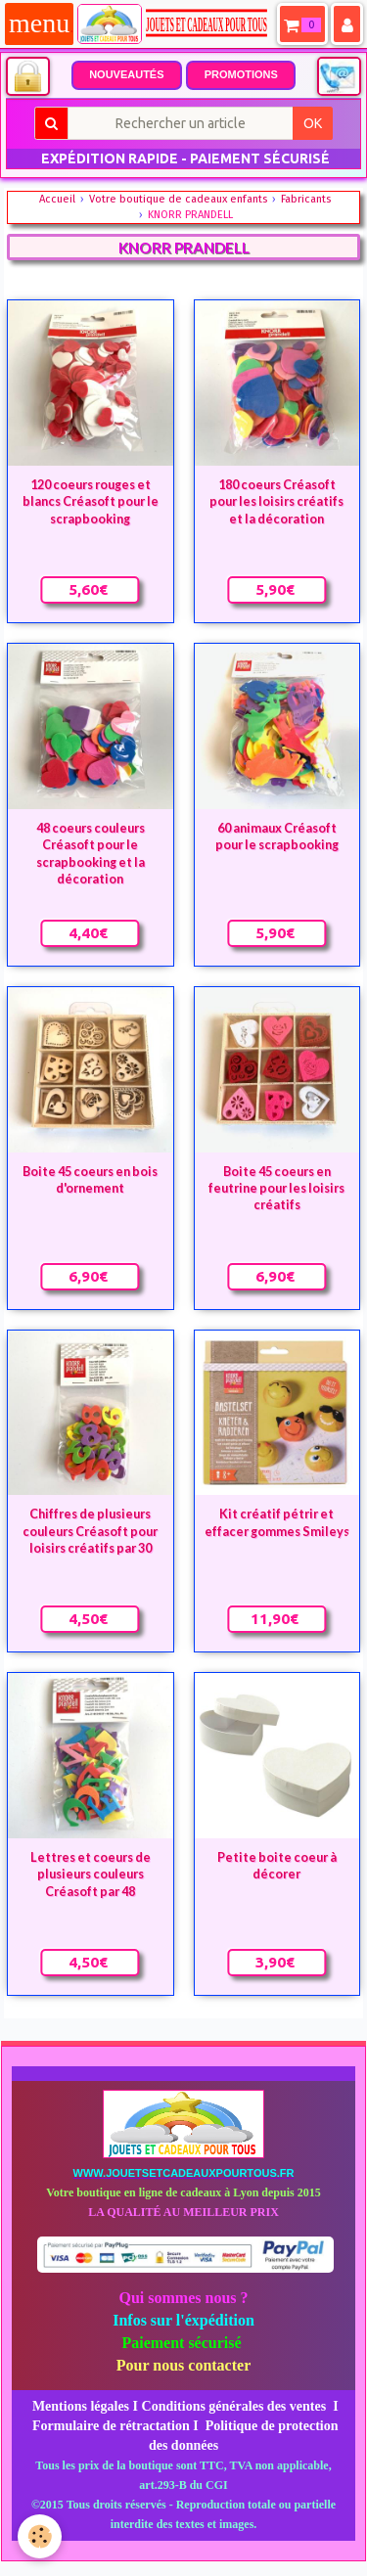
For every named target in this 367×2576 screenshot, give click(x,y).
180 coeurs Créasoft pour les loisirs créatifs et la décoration (276, 501)
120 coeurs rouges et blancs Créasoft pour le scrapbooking (91, 501)
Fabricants (306, 199)
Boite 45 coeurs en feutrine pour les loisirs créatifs (276, 1187)
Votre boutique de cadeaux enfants (178, 199)
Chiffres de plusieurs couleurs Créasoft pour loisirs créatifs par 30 (90, 1531)
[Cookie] (40, 2536)
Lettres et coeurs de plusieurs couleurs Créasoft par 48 (90, 1874)
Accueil (57, 199)
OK (312, 123)
